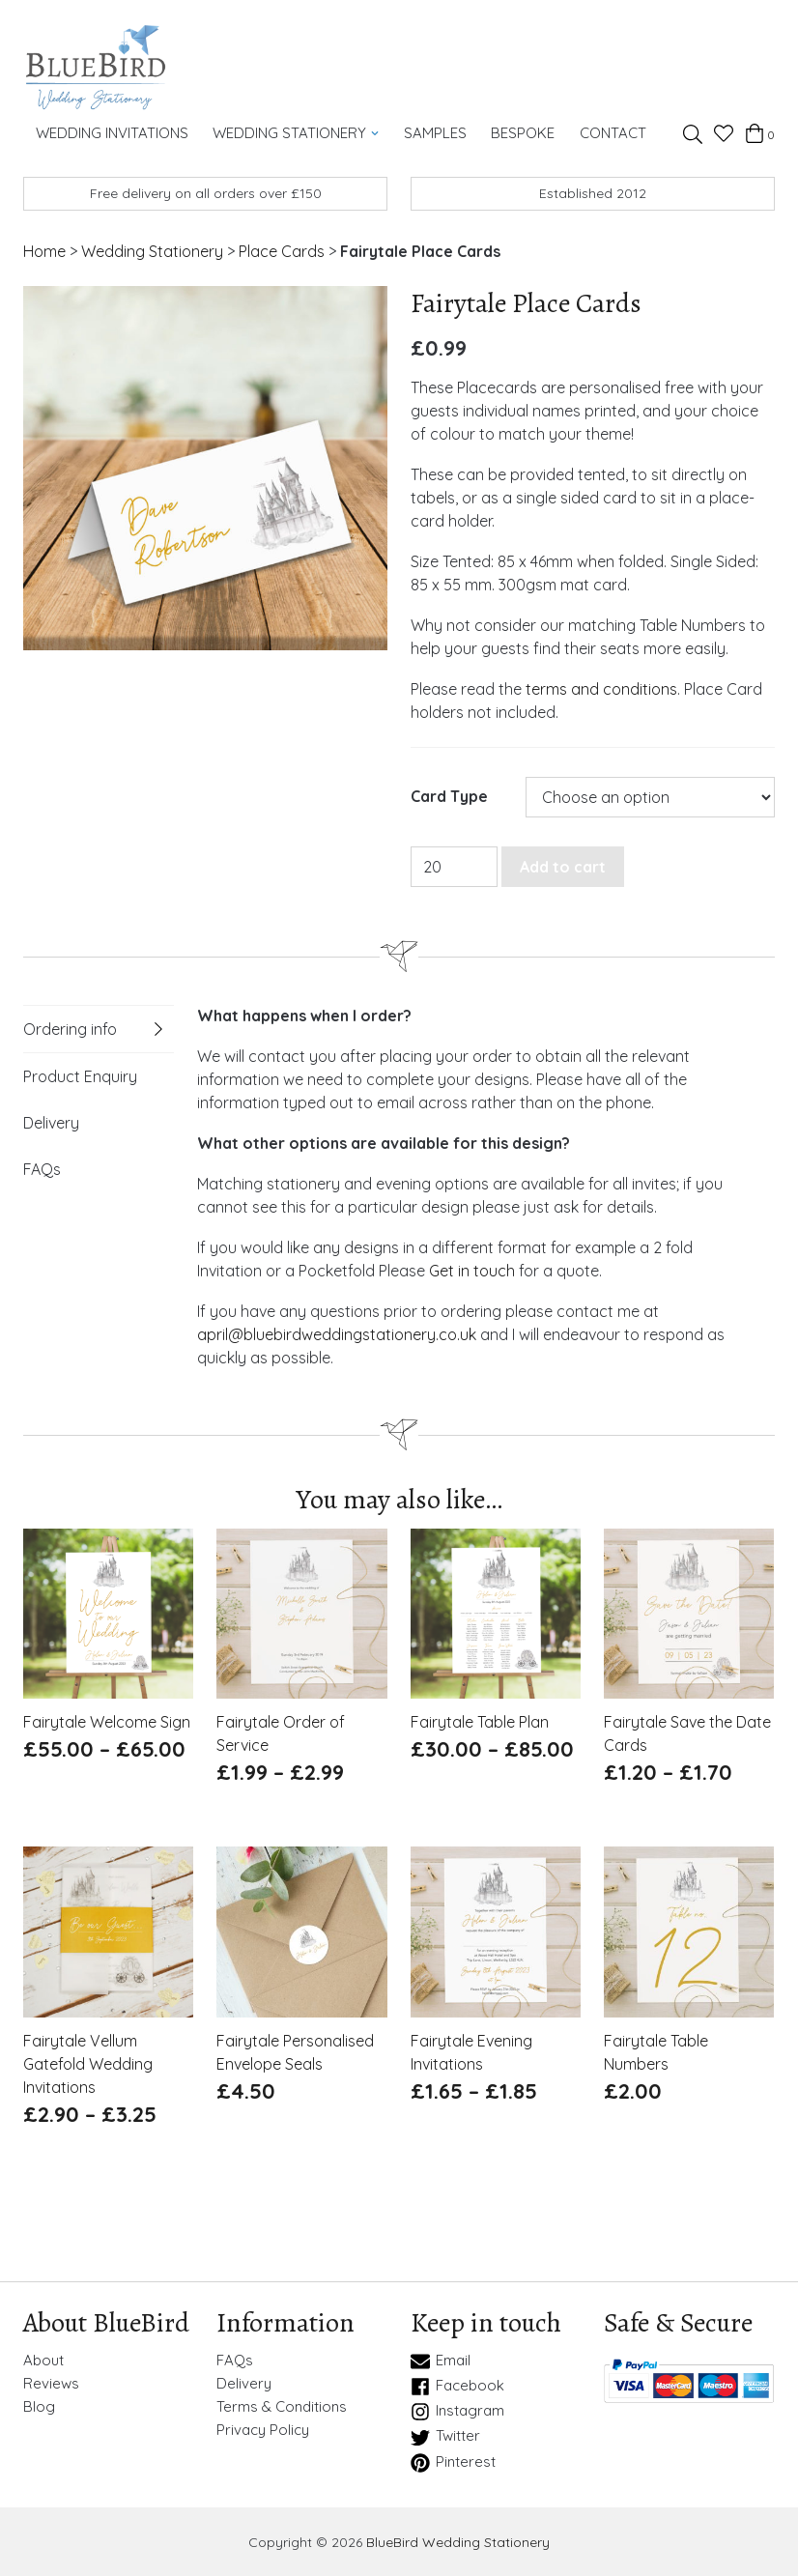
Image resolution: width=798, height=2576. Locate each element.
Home (44, 250)
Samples (431, 132)
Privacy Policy (262, 2429)
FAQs (42, 1168)
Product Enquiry (80, 1075)
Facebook (457, 2385)
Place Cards (282, 250)
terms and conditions (601, 688)
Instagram (457, 2410)
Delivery (51, 1121)
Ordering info (70, 1028)
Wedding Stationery (294, 132)
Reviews (51, 2382)
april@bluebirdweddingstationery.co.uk (336, 1333)
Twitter (445, 2437)
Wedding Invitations (111, 132)
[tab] (98, 1028)
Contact (606, 132)
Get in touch (472, 1269)
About (43, 2359)
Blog (39, 2406)
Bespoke (518, 132)
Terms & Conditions (281, 2406)
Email (440, 2360)
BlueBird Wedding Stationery (458, 2541)
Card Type (449, 796)
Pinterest (453, 2462)
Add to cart (563, 865)
